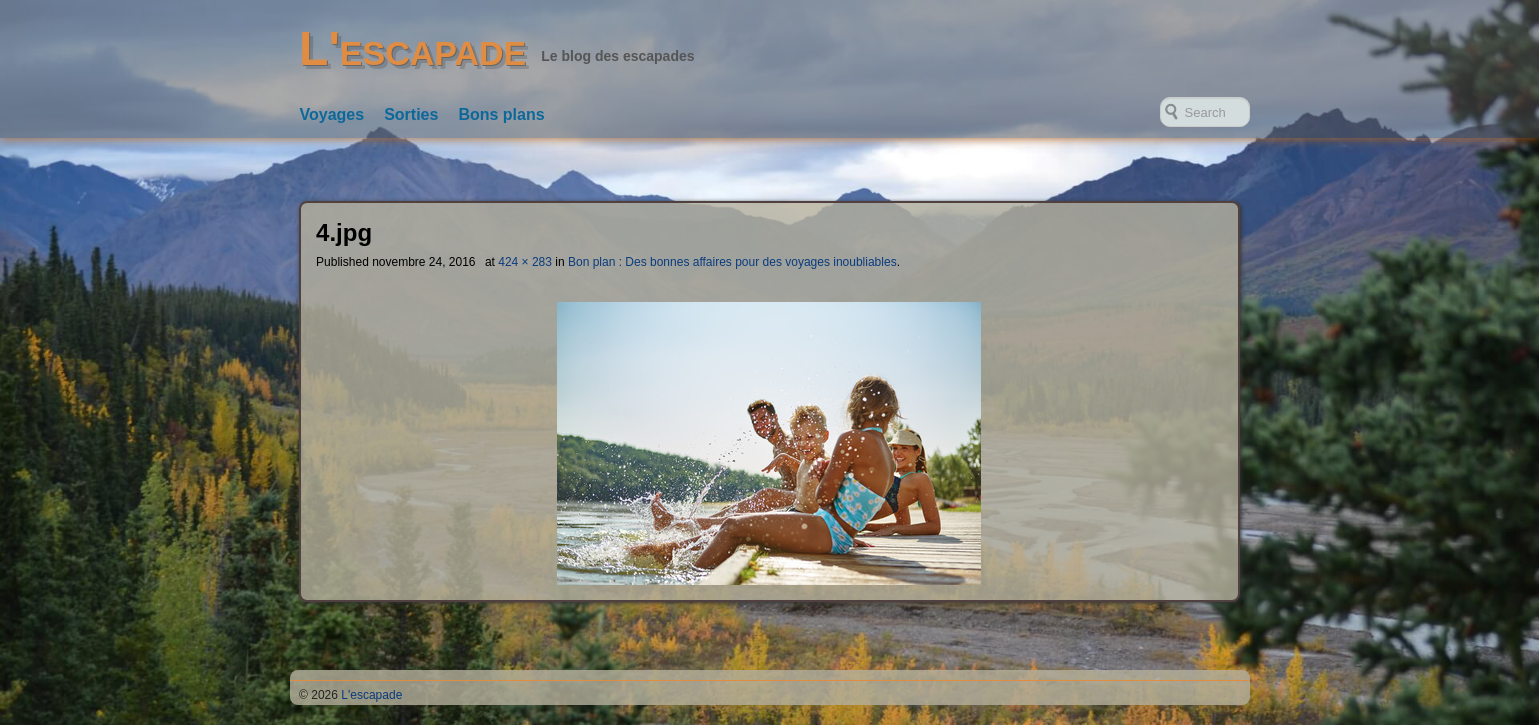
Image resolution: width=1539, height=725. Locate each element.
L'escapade (412, 48)
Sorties (411, 114)
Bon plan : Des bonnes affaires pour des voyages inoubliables (732, 262)
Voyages (332, 114)
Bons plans (501, 114)
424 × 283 (525, 262)
